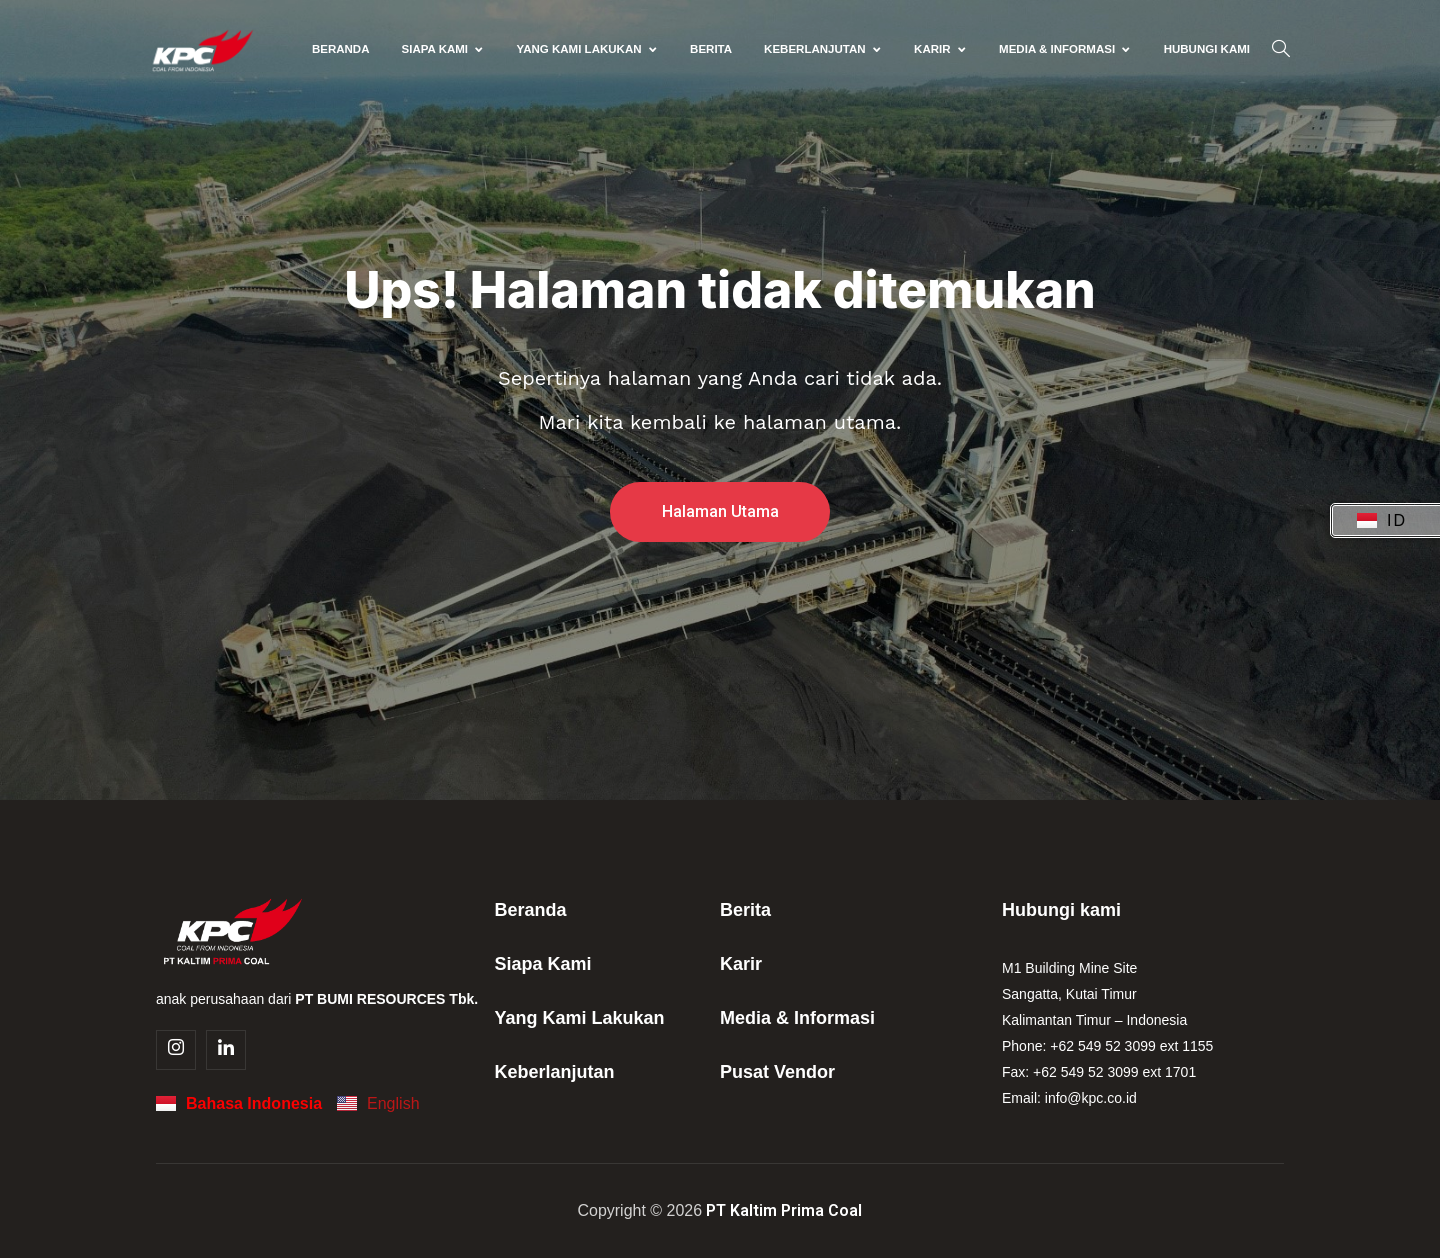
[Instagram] (176, 1050)
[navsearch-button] (1281, 50)
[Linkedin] (226, 1050)
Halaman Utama (720, 511)
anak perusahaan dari (317, 999)
